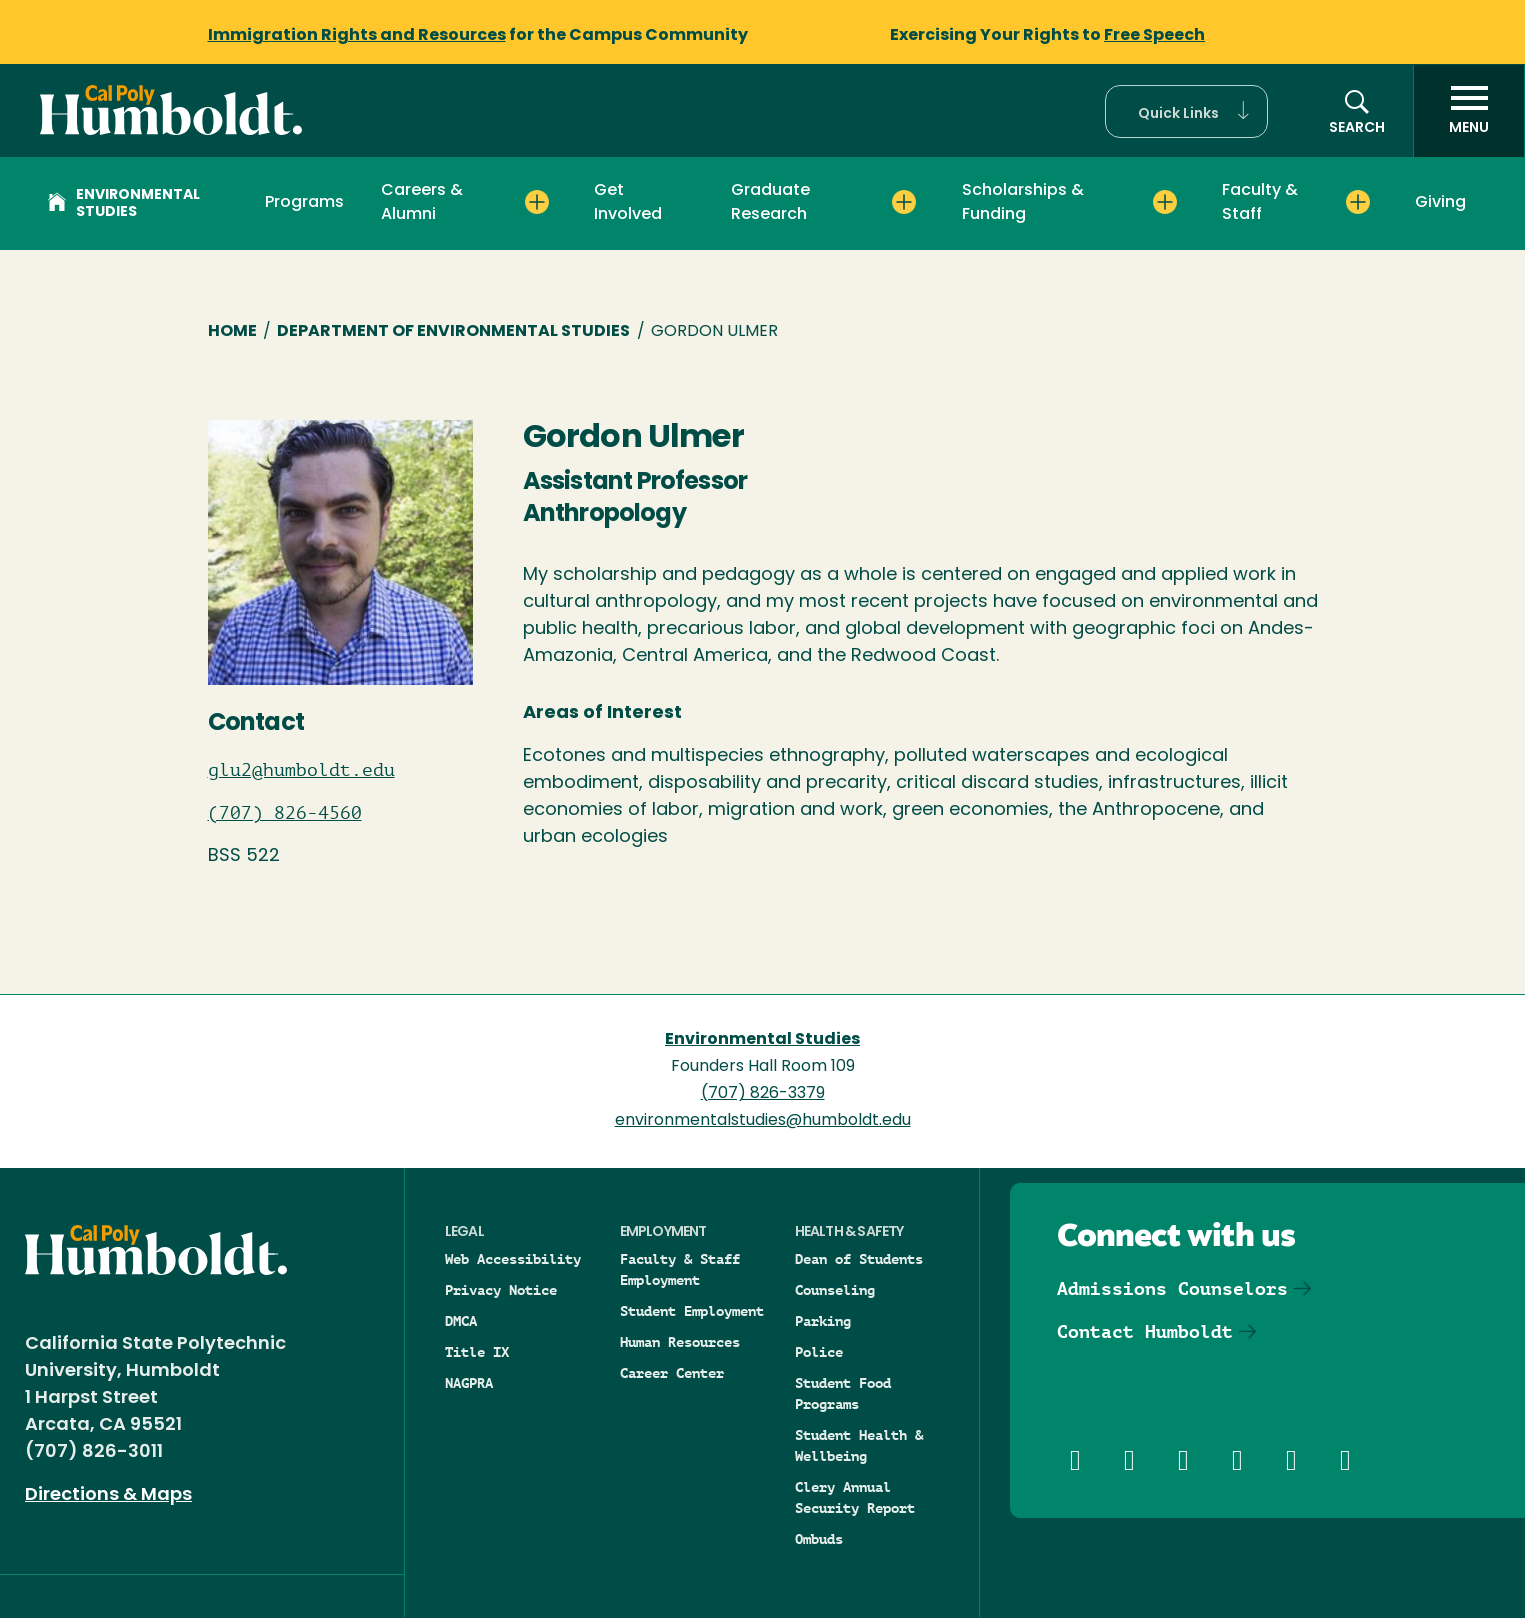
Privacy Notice (501, 1290)
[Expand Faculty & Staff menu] (1358, 202)
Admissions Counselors (1172, 1288)
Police (819, 1352)
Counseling (835, 1290)
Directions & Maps (108, 1495)
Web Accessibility (513, 1259)
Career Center (672, 1373)
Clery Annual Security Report (855, 1497)
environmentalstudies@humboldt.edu (763, 1121)
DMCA (461, 1321)
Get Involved (628, 203)
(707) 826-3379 (763, 1094)
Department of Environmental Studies (453, 332)
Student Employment (692, 1311)
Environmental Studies (124, 204)
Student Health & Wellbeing (859, 1445)
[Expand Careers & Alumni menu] (537, 202)
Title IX (477, 1352)
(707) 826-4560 (285, 813)
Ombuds (819, 1539)
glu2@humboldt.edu (301, 770)
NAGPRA (469, 1383)
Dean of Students (859, 1259)
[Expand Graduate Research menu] (904, 202)
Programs (304, 203)
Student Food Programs (843, 1393)
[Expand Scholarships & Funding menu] (1165, 202)
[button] (1186, 111)
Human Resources (680, 1342)
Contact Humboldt (1145, 1331)
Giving (1440, 203)
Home (232, 332)
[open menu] (1469, 111)
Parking (823, 1321)
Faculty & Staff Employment (680, 1269)
